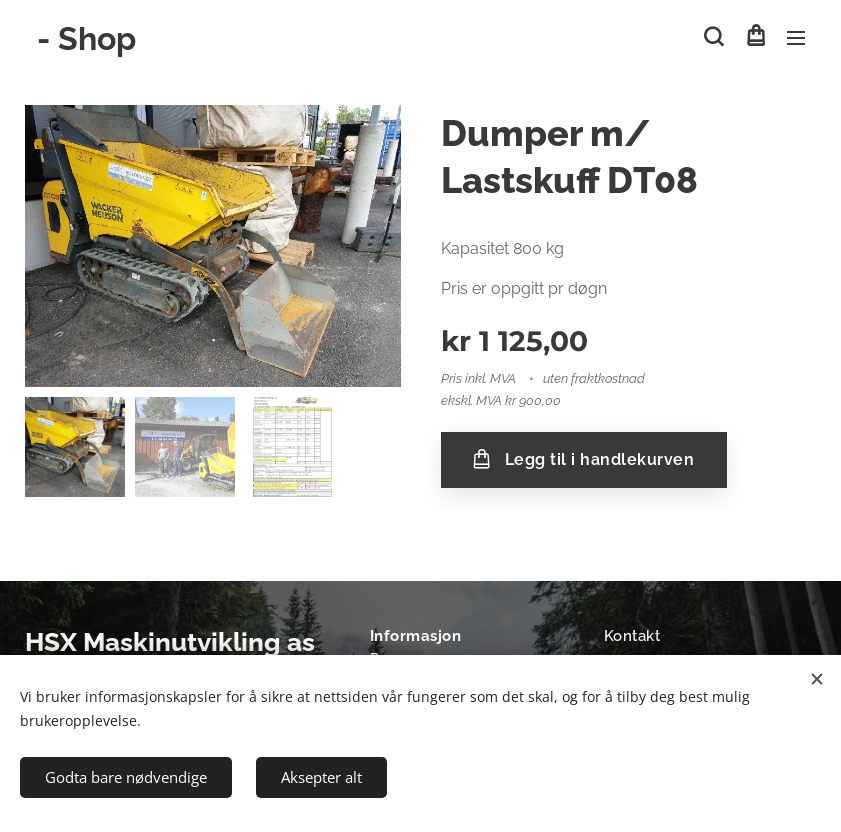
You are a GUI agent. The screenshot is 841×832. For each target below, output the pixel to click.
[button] (713, 37)
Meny (796, 38)
